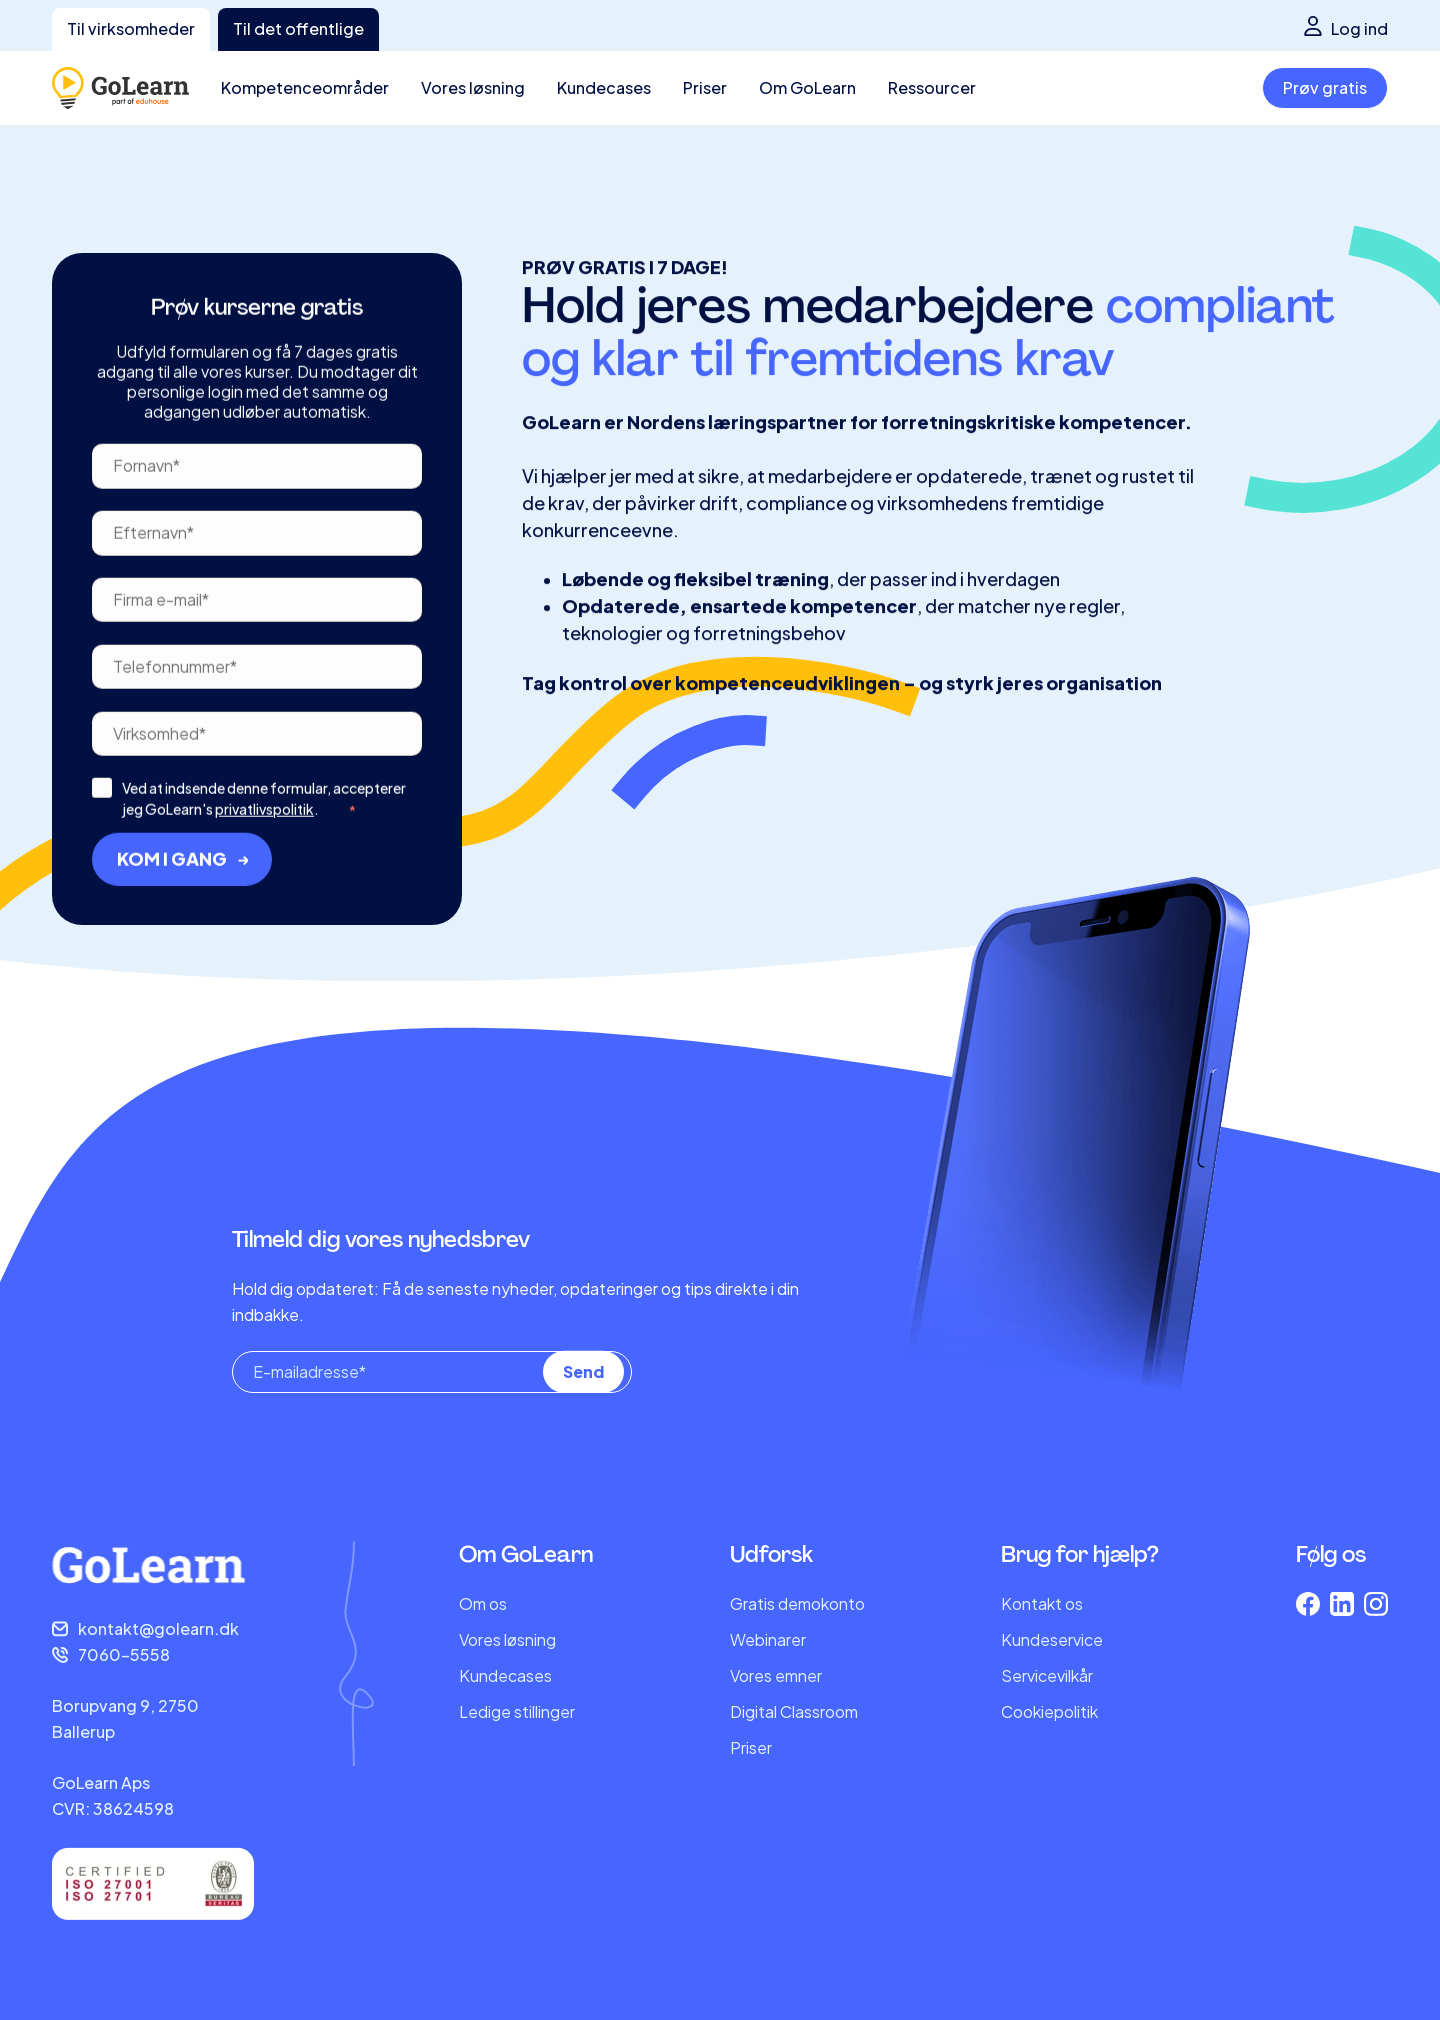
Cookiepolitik (1049, 1711)
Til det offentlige (298, 28)
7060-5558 (124, 1654)
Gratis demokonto (797, 1603)
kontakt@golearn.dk (158, 1628)
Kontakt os (1042, 1603)
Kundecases (505, 1675)
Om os (483, 1603)
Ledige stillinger (517, 1711)
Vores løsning (507, 1639)
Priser (751, 1747)
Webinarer (768, 1639)
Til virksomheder (131, 28)
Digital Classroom (794, 1711)
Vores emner (776, 1675)
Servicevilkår (1047, 1675)
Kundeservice (1052, 1639)
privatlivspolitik (264, 879)
